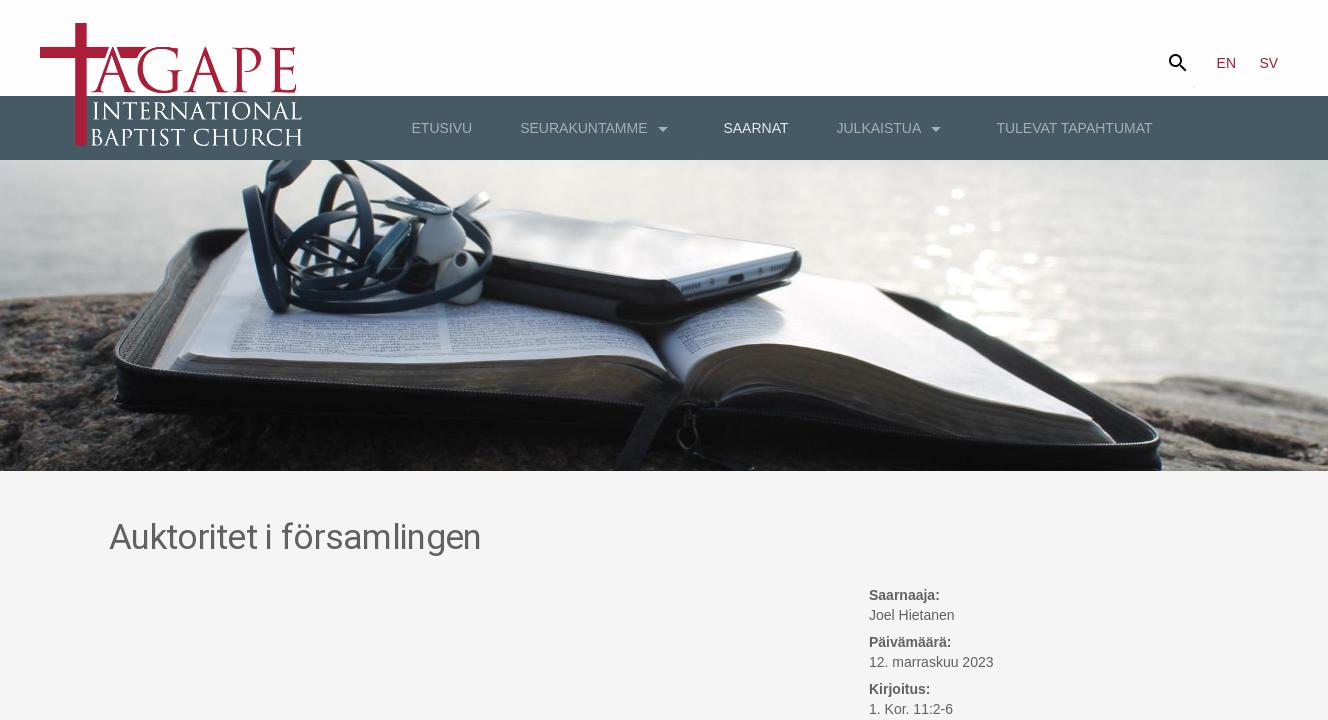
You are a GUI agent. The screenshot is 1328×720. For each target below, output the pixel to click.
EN (1226, 63)
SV (1269, 63)
